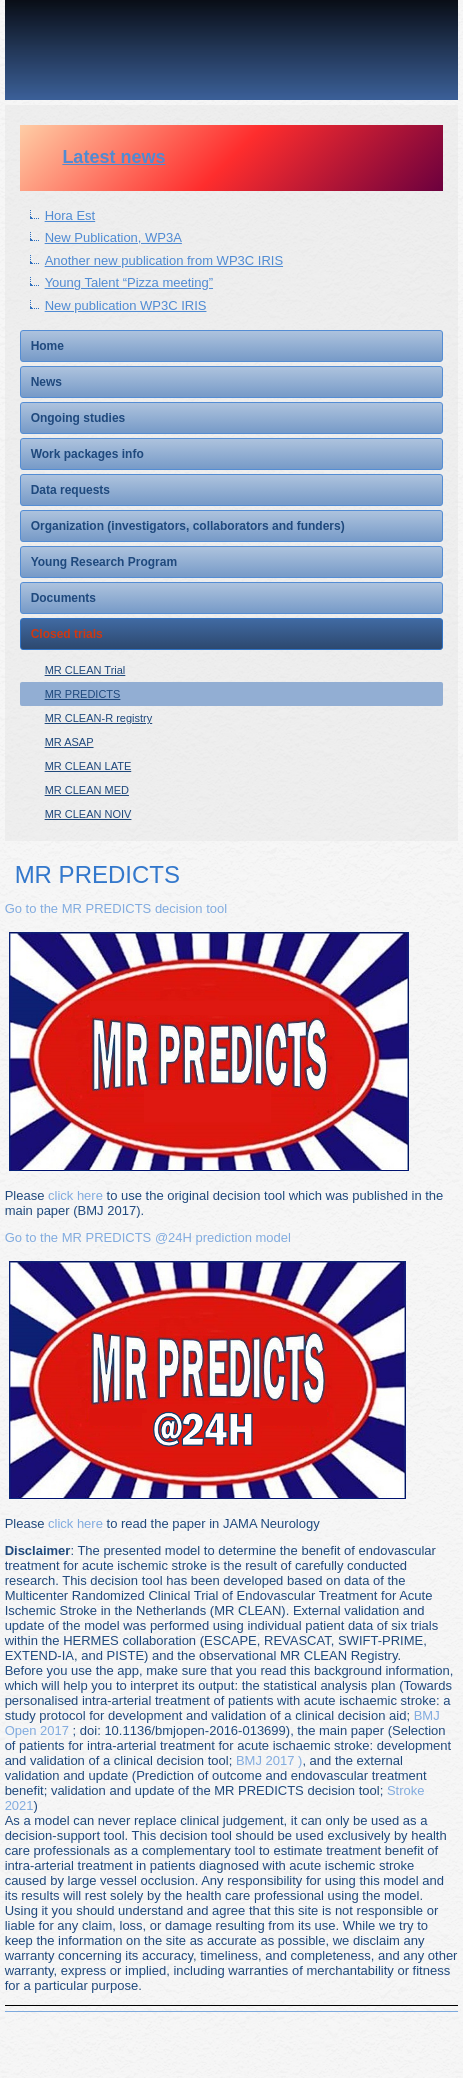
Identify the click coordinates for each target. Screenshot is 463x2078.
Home (47, 346)
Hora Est (70, 215)
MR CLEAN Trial (85, 670)
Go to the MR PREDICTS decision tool (116, 908)
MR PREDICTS (83, 694)
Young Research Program (104, 562)
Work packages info (87, 454)
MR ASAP (69, 742)
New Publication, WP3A (113, 237)
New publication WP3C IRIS (126, 305)
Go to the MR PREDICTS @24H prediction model (148, 1237)
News (46, 382)
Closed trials (67, 634)
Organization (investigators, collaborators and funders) (188, 526)
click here (75, 1195)
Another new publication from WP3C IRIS (164, 260)
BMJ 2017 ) (269, 1760)
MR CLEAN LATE (88, 766)
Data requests (70, 490)
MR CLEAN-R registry (99, 718)
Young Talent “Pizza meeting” (129, 282)
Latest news (113, 157)
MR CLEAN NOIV (88, 814)
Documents (63, 598)
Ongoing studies (78, 418)
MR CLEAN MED (87, 790)
